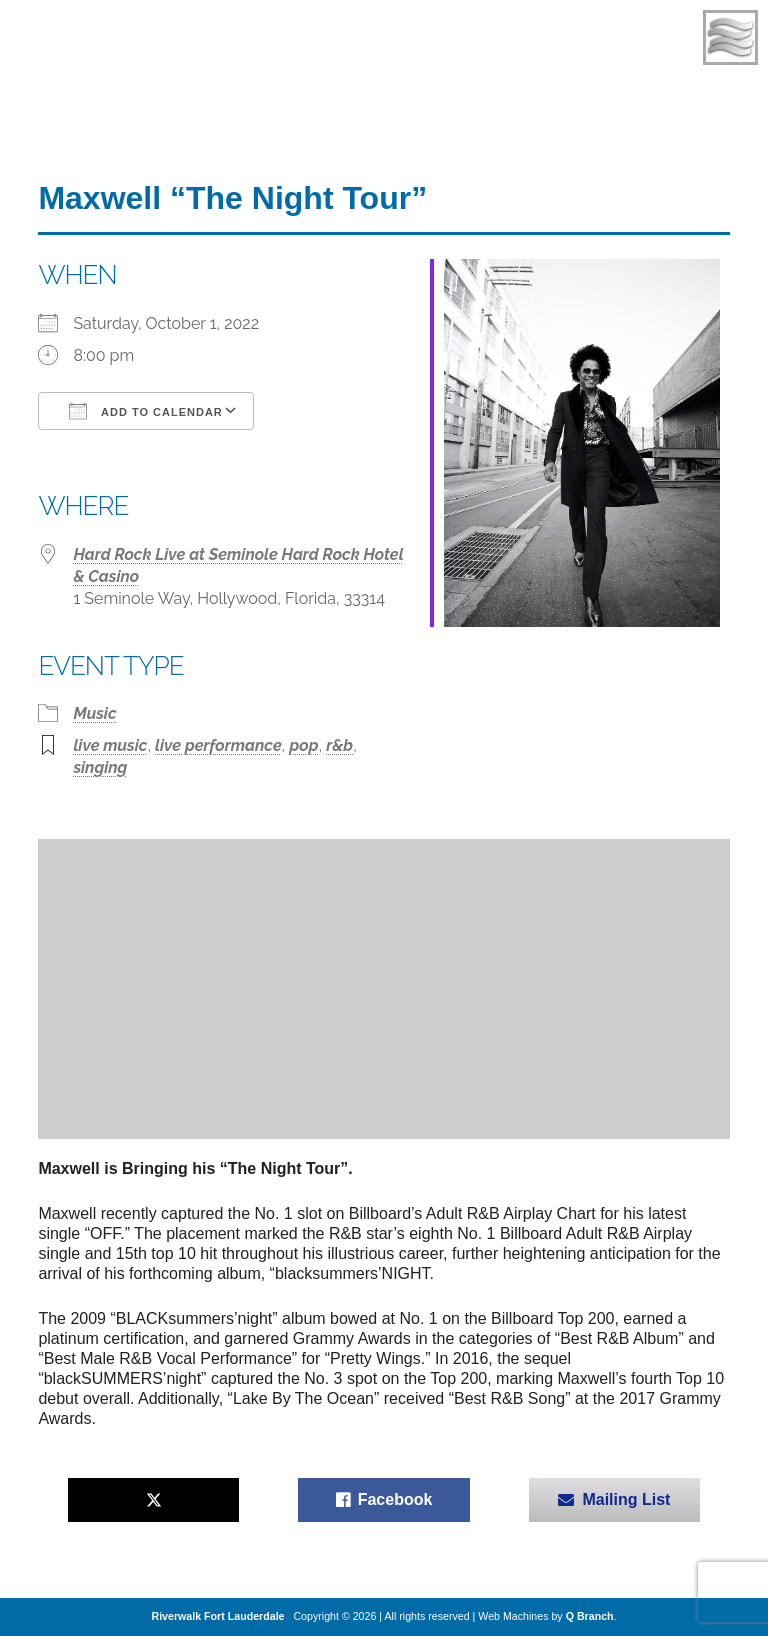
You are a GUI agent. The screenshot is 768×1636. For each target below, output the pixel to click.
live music (110, 745)
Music (94, 713)
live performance (218, 745)
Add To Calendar (145, 411)
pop (303, 745)
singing (100, 767)
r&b (339, 745)
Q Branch (590, 1616)
